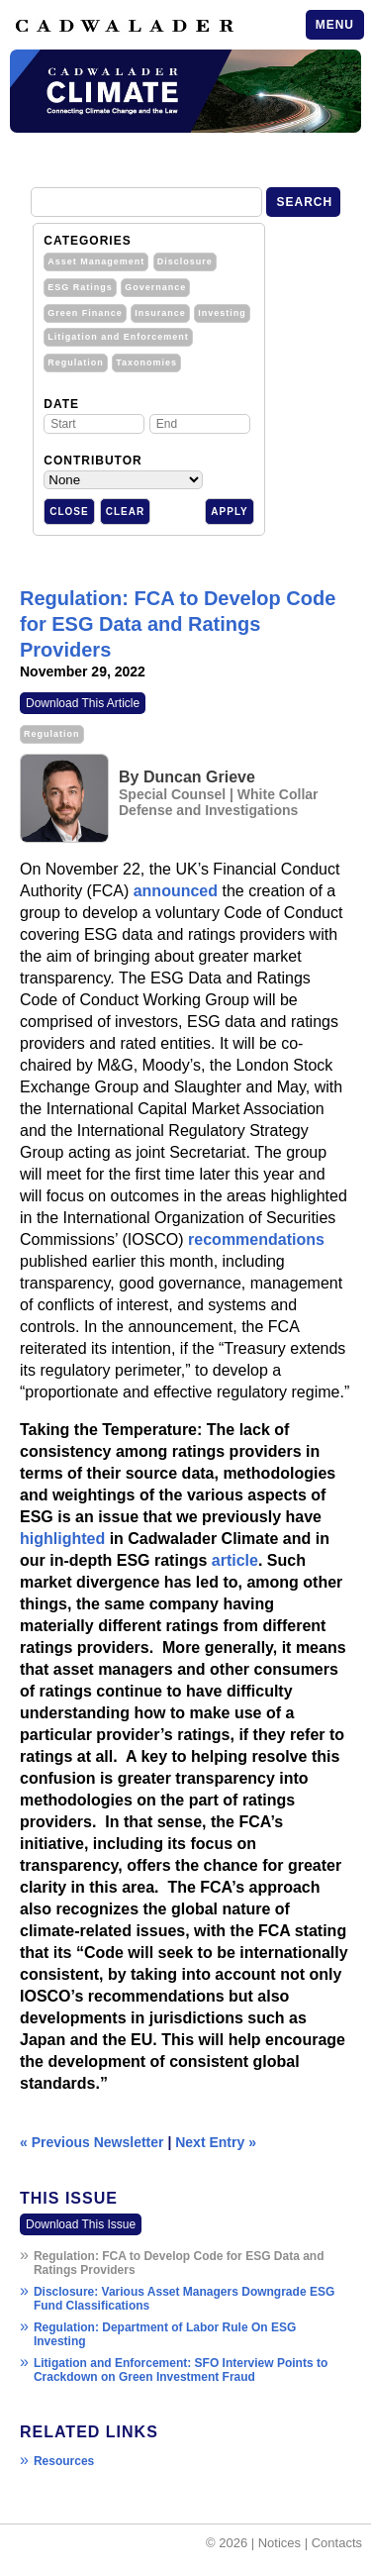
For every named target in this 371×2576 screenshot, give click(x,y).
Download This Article (82, 703)
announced (176, 890)
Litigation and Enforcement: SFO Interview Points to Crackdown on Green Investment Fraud (180, 2370)
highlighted (62, 1538)
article (235, 1560)
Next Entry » (215, 2142)
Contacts (337, 2542)
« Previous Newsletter (92, 2142)
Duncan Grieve (199, 777)
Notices (279, 2542)
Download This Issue (81, 2224)
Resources (64, 2461)
